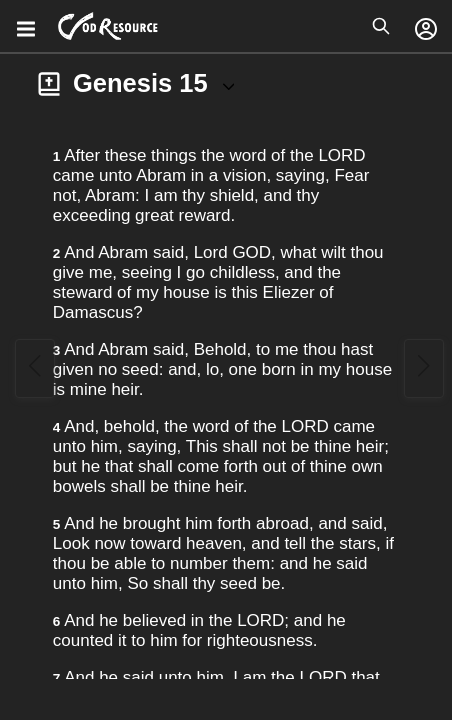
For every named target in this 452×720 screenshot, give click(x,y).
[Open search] (381, 26)
